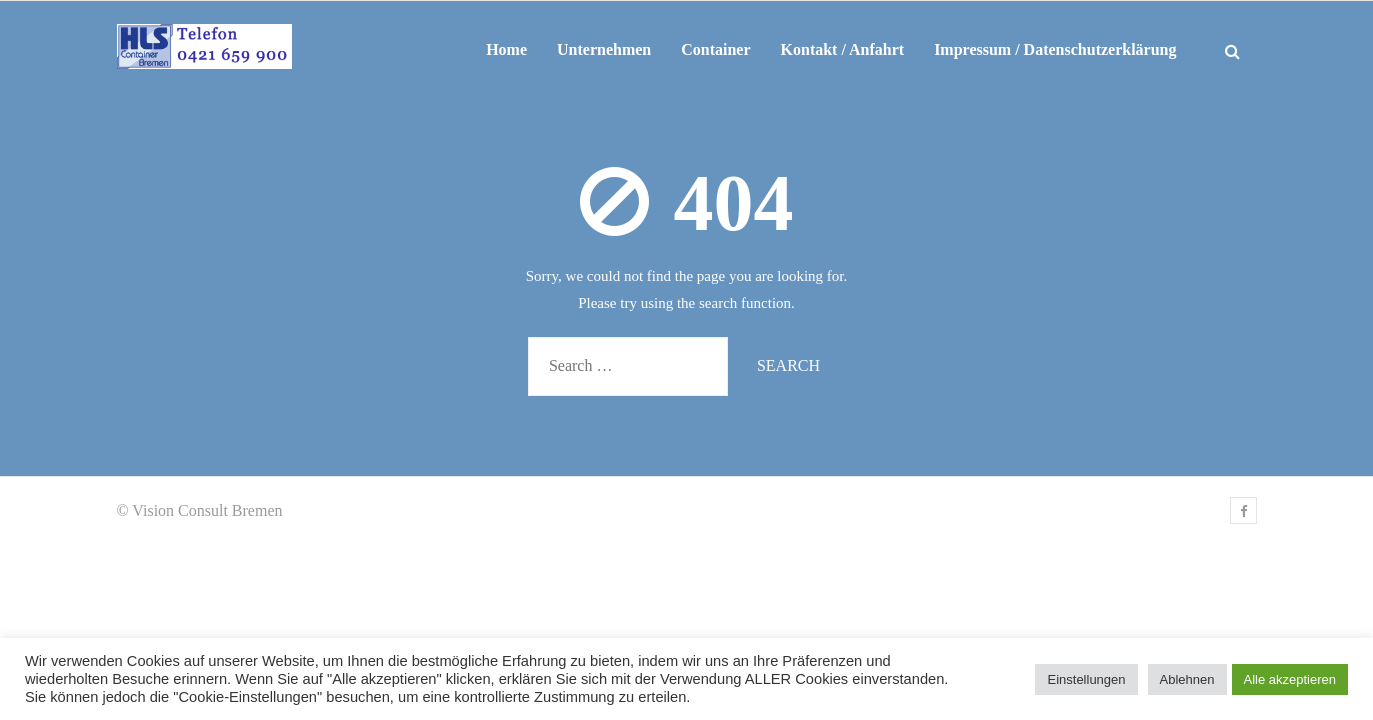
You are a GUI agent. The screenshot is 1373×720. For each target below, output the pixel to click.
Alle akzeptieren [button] (1290, 679)
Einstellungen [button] (1086, 679)
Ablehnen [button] (1187, 679)
